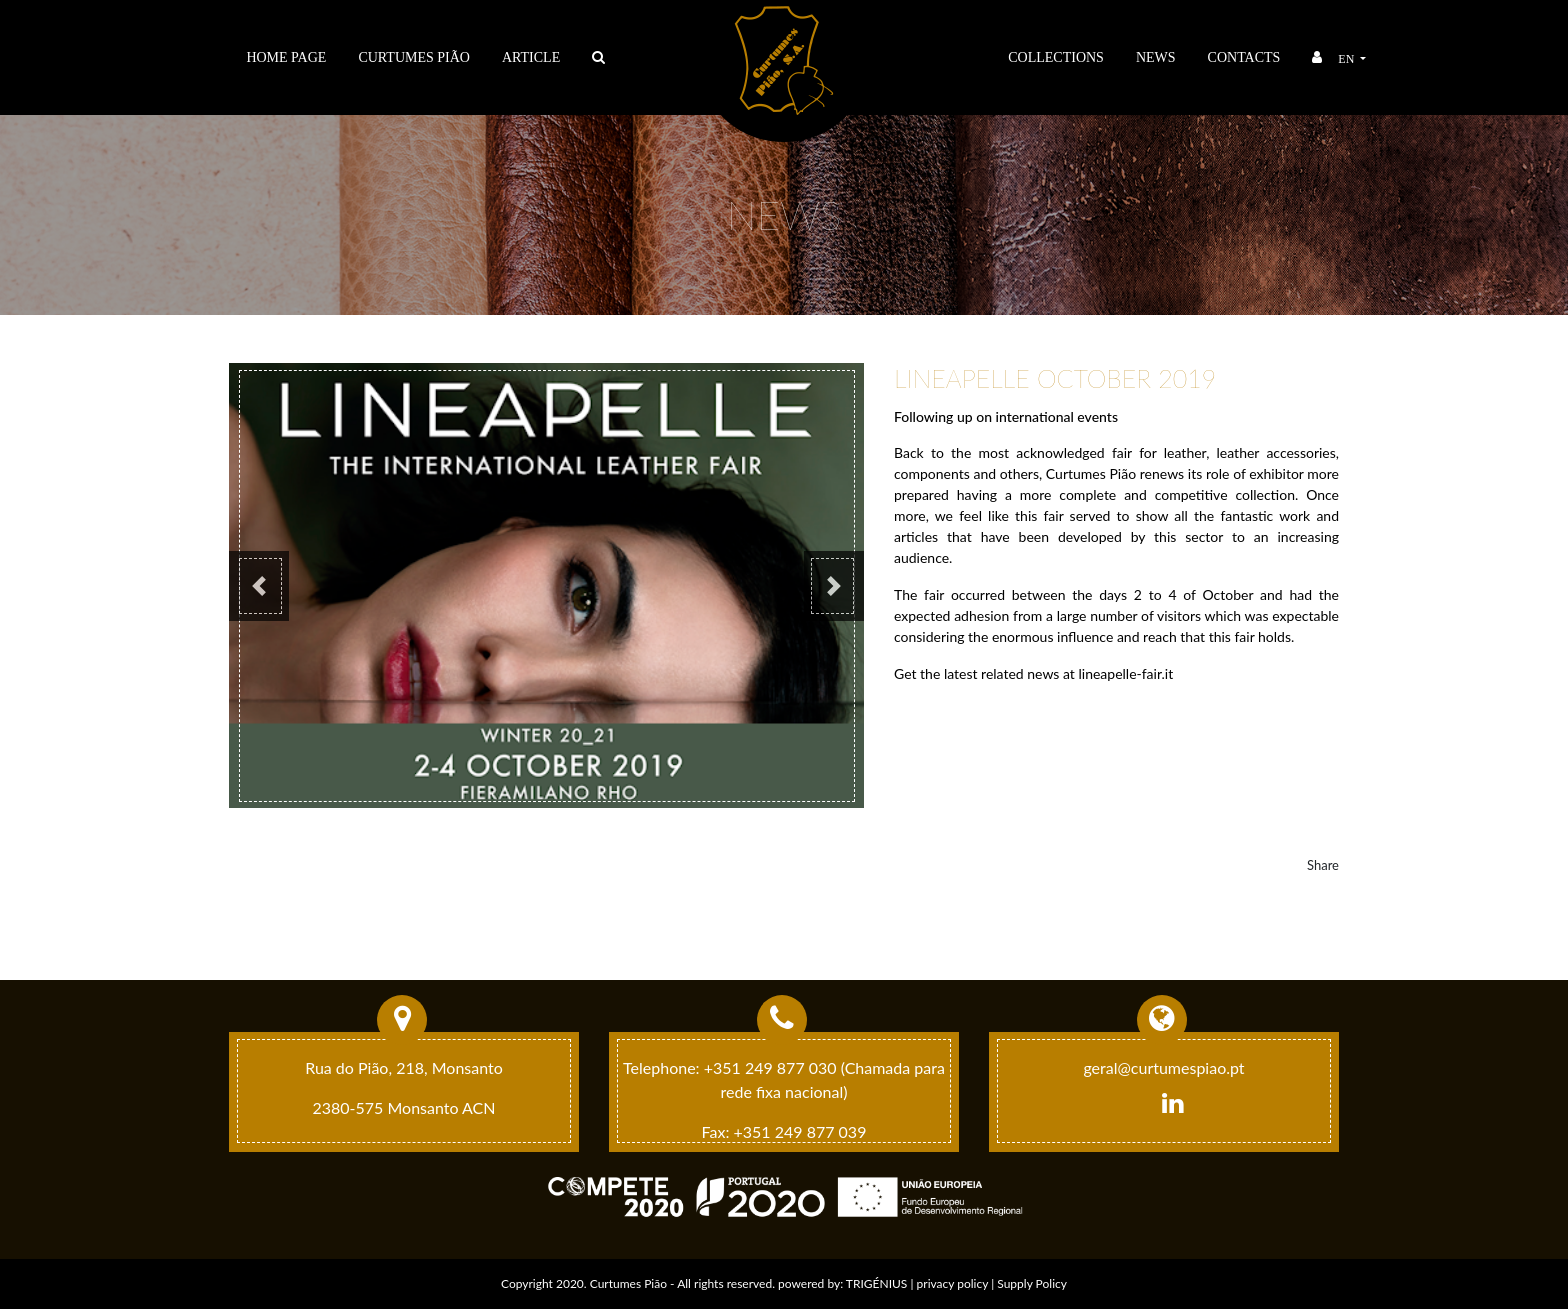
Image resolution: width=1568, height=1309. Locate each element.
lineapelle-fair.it (1125, 673)
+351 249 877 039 (800, 1131)
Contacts (1244, 57)
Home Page (286, 57)
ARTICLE (531, 57)
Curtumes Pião (414, 57)
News (1156, 57)
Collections (1056, 57)
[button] (259, 586)
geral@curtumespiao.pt (1163, 1067)
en (1347, 59)
